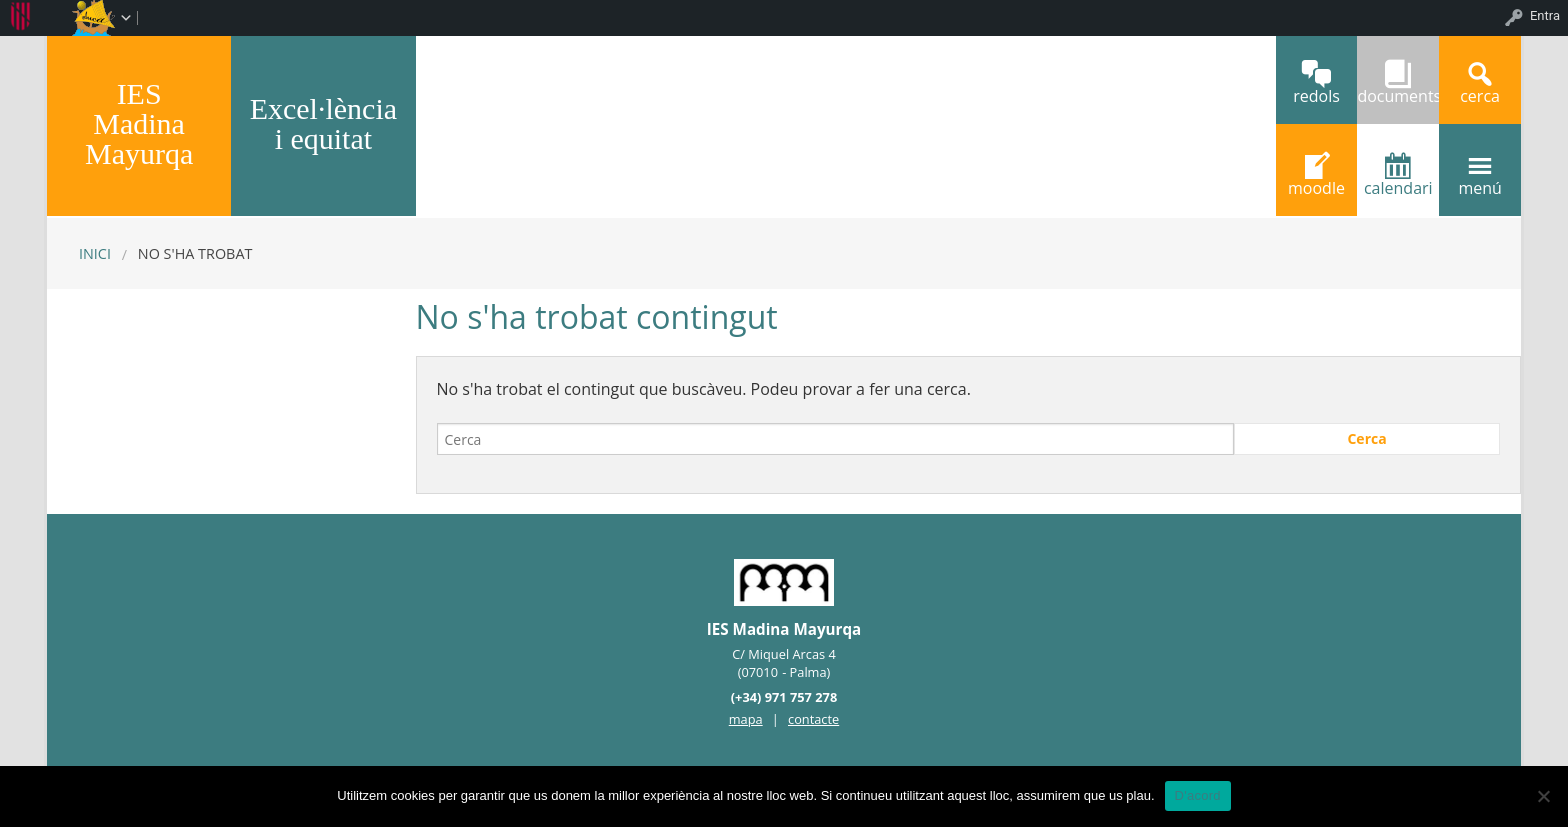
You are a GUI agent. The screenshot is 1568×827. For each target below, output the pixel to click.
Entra (1545, 15)
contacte (813, 719)
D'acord (1198, 795)
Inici (95, 253)
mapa (746, 719)
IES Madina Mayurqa (139, 123)
